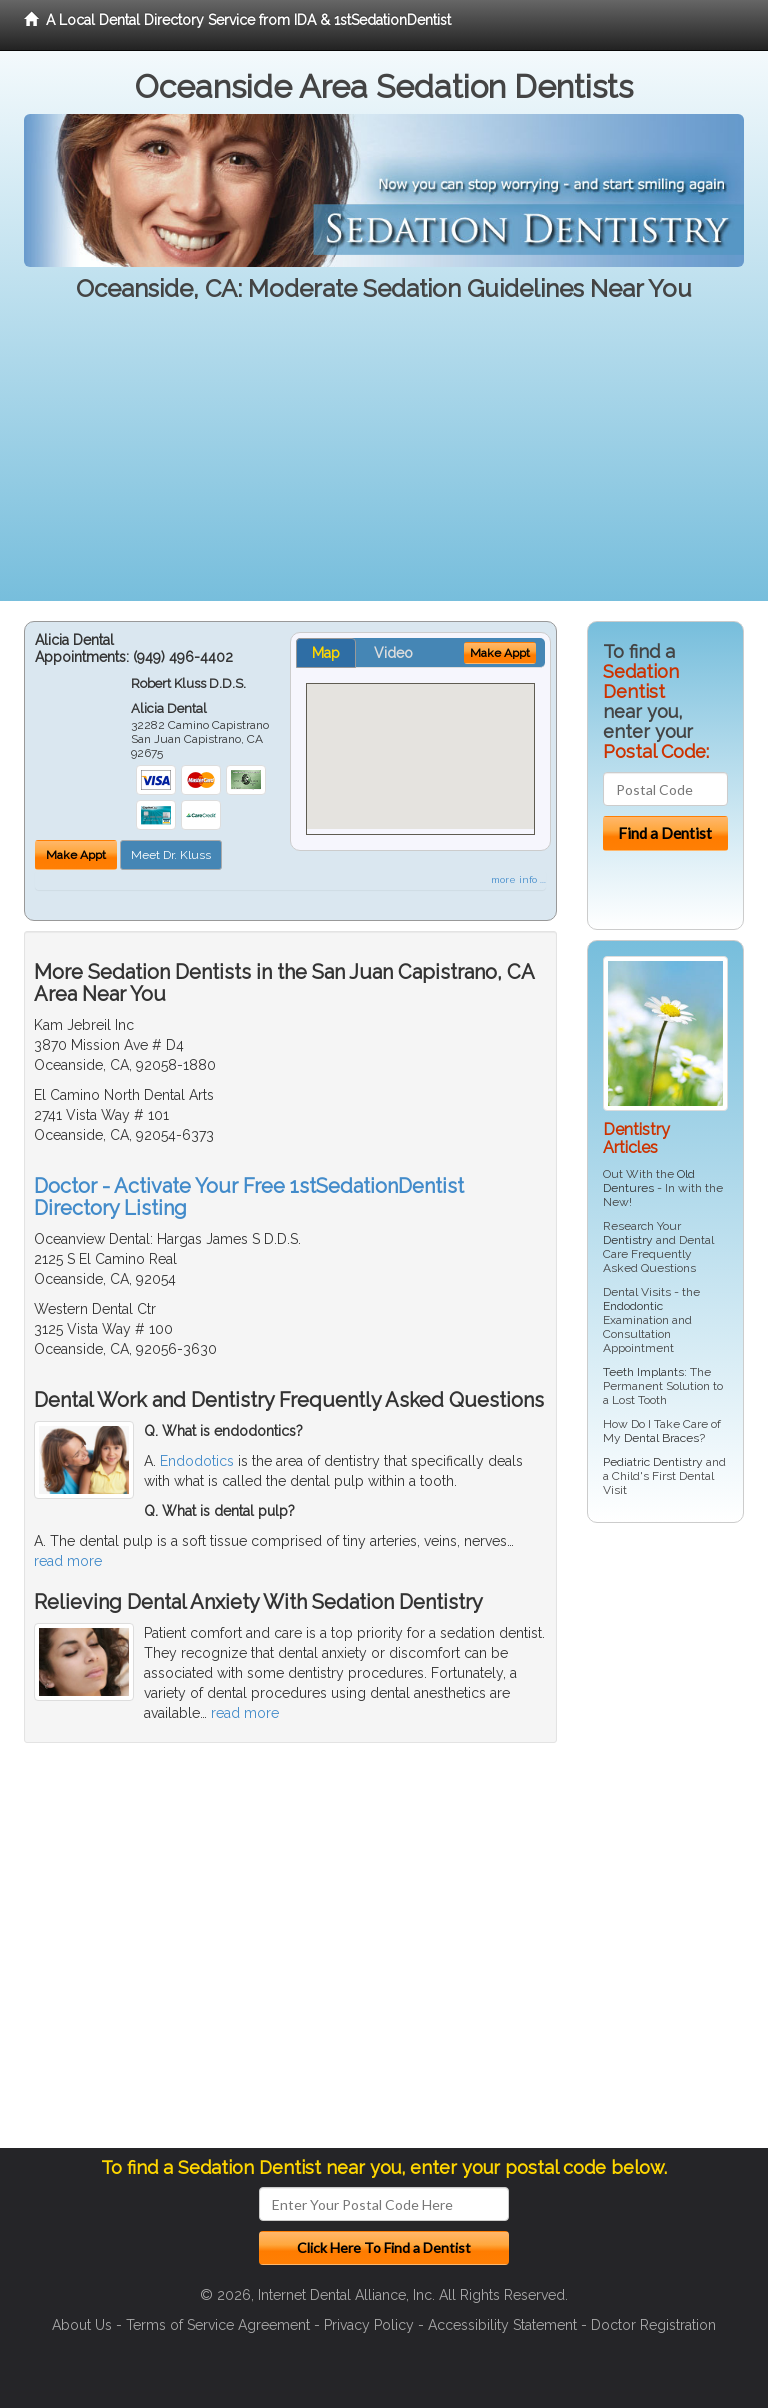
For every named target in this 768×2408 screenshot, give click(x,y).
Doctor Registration (653, 2325)
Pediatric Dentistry (653, 1462)
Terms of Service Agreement (218, 2325)
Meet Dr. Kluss (171, 855)
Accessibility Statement (502, 2325)
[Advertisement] (384, 461)
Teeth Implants (643, 1372)
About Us (82, 2325)
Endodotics (197, 1461)
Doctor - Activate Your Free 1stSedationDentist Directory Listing (249, 1197)
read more (68, 1561)
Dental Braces (661, 1438)
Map (326, 653)
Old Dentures (649, 1181)
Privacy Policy (369, 2325)
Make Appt (76, 855)
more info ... (518, 879)
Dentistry (628, 1240)
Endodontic (633, 1306)
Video (393, 653)
